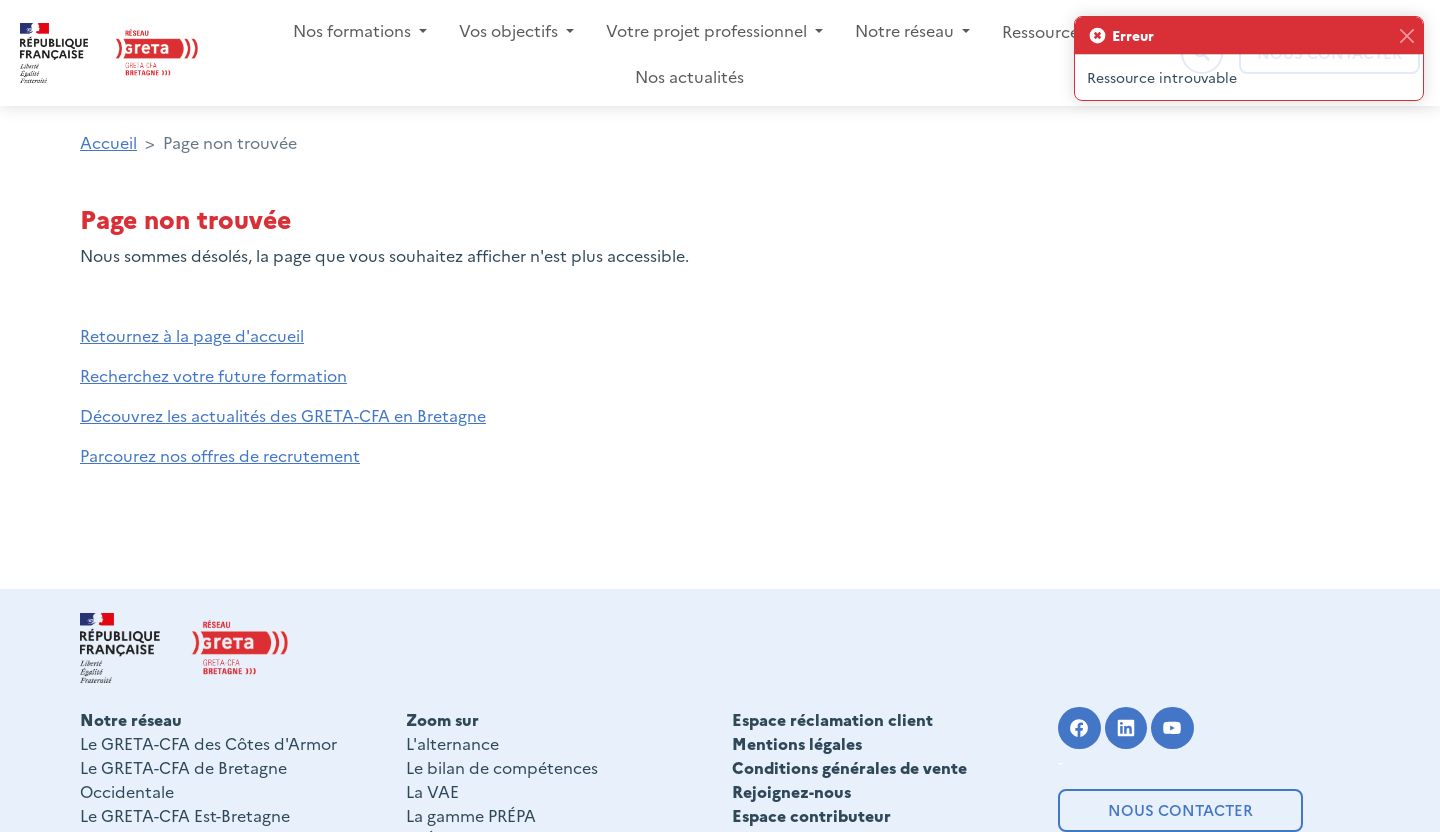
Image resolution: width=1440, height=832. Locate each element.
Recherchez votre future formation (213, 375)
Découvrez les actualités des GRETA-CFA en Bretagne (283, 415)
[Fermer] (1406, 35)
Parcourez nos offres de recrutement (220, 455)
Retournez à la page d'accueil (192, 335)
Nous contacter (1180, 809)
